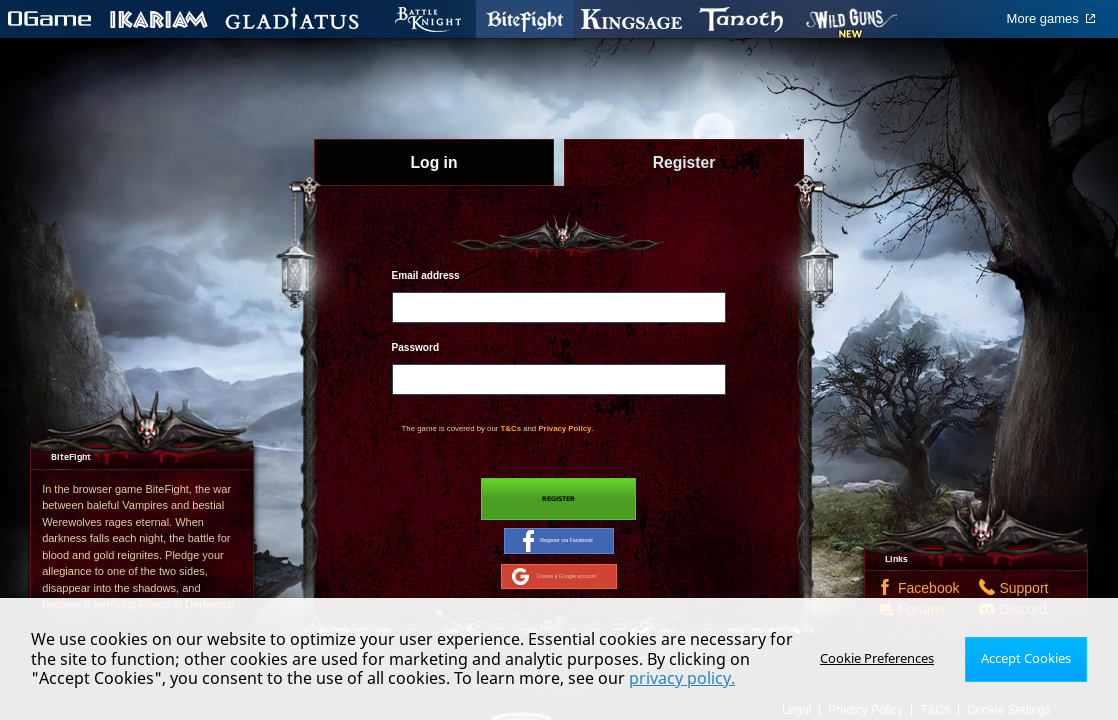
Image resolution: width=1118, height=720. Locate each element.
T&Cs (511, 428)
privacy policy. (619, 678)
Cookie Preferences (884, 658)
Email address (426, 275)
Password (415, 347)
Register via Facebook (558, 548)
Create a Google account (554, 589)
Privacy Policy (564, 428)
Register (559, 501)
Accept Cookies (1028, 658)
